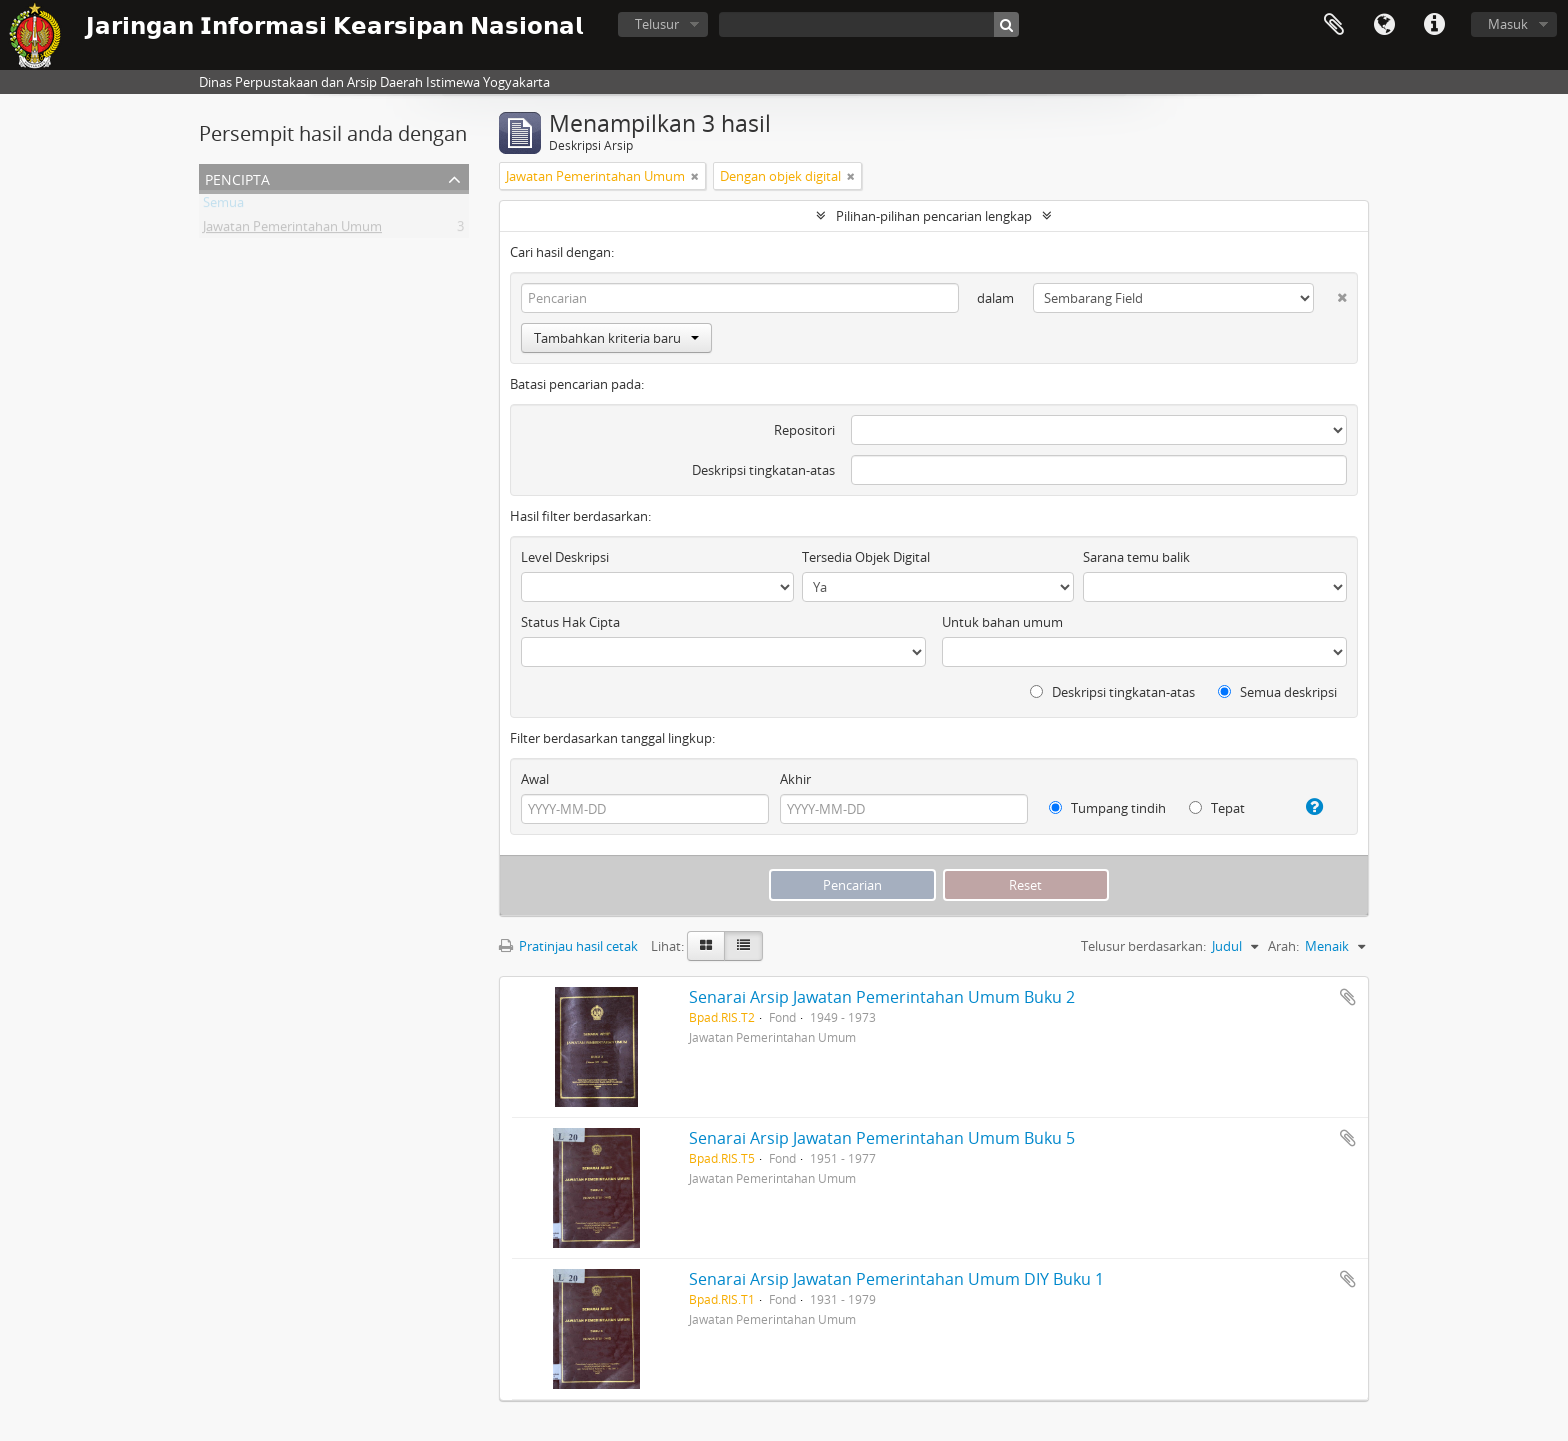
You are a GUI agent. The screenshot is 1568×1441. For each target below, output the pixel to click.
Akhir (795, 779)
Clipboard (1334, 25)
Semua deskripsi (1277, 692)
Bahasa (1384, 25)
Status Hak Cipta (570, 622)
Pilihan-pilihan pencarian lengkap (934, 216)
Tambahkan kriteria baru (616, 338)
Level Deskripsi (565, 557)
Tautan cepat (1434, 25)
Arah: (1283, 946)
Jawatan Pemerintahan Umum (292, 230)
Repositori (804, 430)
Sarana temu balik (1136, 557)
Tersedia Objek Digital (866, 557)
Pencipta (237, 177)
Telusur (657, 24)
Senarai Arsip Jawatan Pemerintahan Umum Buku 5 (882, 1138)
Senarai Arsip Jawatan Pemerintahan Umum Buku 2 (882, 997)
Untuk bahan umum (1002, 622)
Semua (223, 206)
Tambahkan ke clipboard (1348, 997)
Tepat (1217, 808)
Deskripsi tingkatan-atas (763, 470)
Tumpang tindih (1107, 808)
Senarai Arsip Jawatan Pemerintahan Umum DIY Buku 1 (896, 1279)
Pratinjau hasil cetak (568, 946)
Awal (535, 779)
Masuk (1508, 24)
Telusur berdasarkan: (1143, 946)
